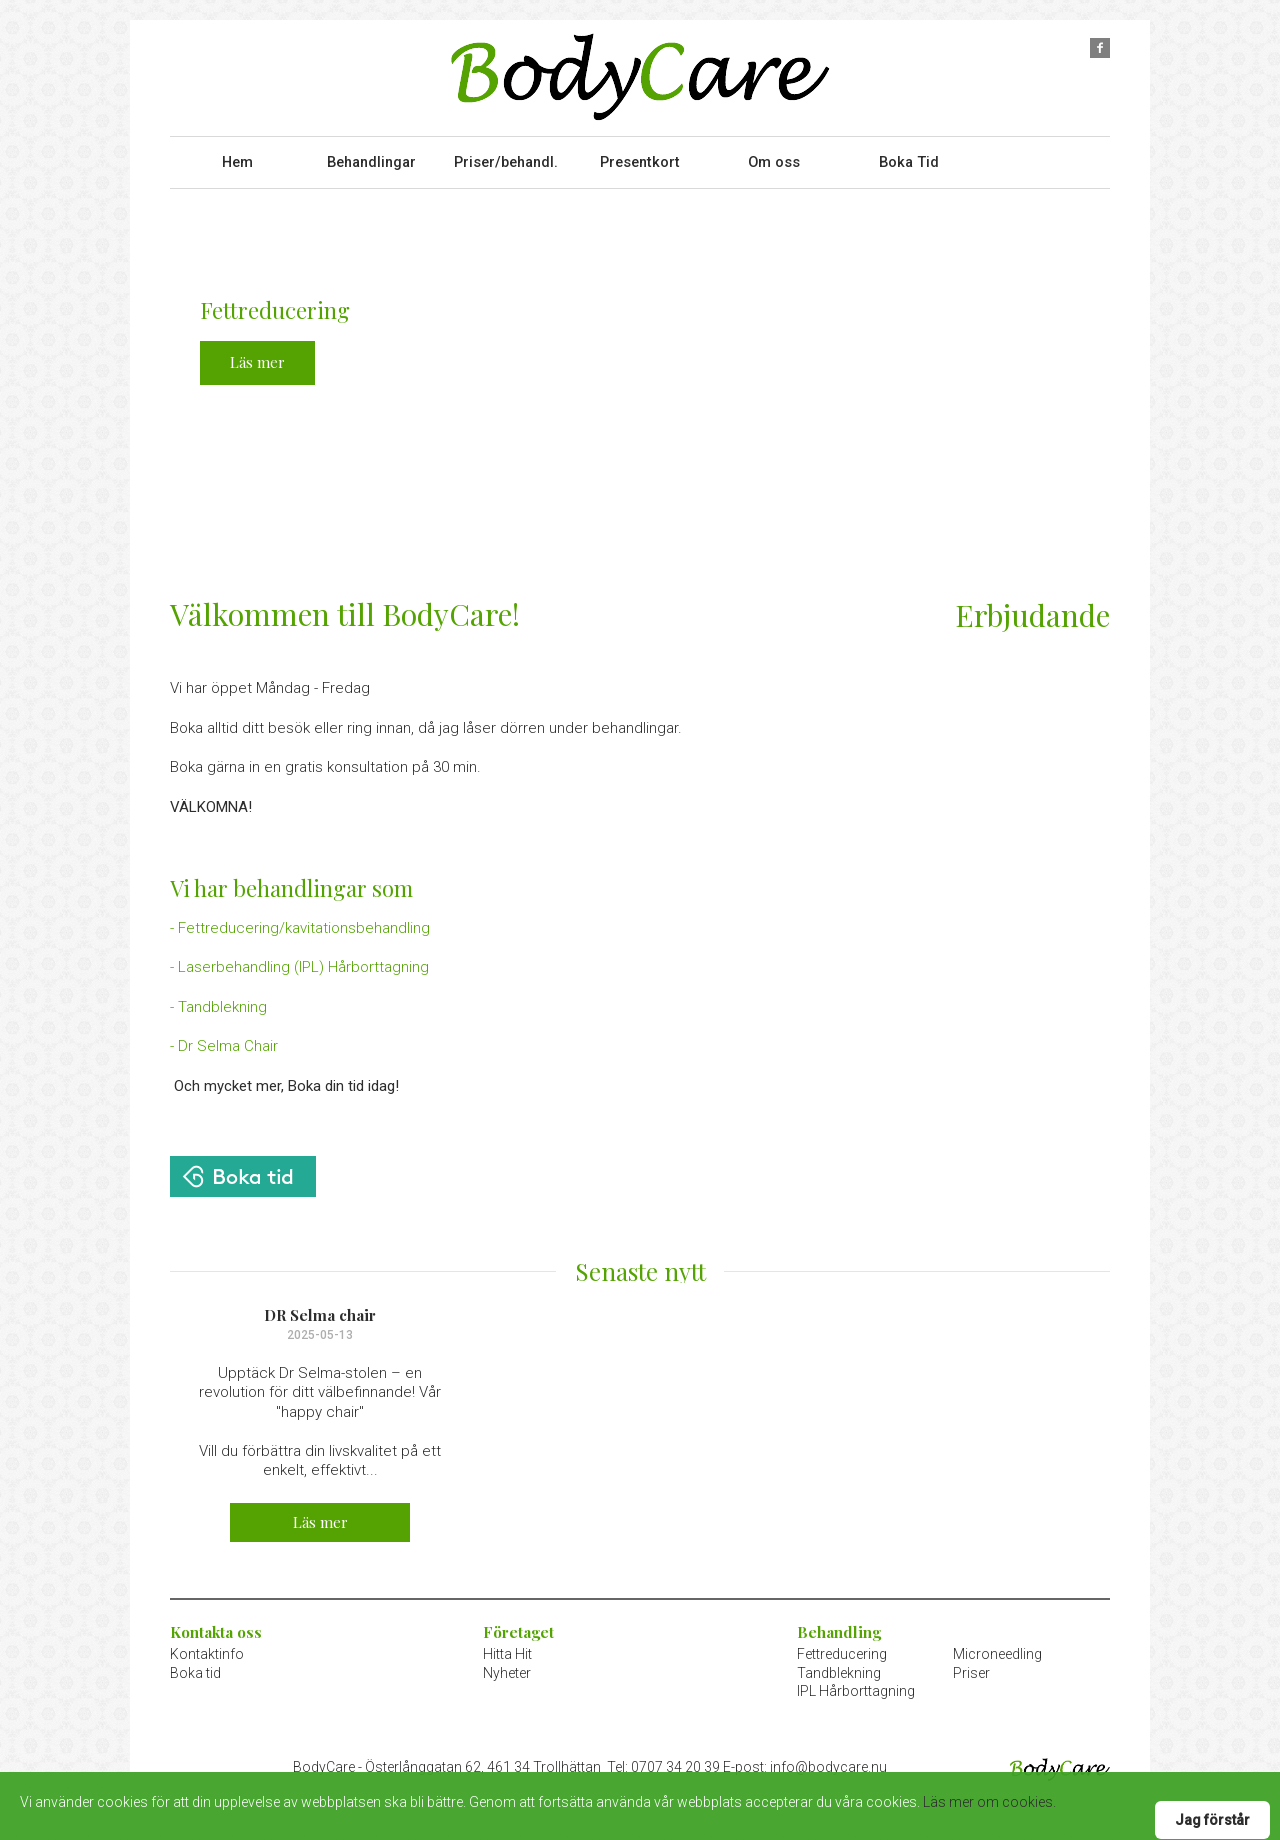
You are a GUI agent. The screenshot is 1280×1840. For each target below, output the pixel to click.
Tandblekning (839, 1666)
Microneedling (997, 1648)
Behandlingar (371, 159)
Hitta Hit (507, 1648)
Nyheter (507, 1666)
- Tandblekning (218, 1001)
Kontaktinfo (207, 1648)
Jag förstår (1212, 1820)
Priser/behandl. (505, 159)
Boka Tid (909, 159)
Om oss (774, 159)
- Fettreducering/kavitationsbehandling (300, 922)
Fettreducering (842, 1648)
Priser (971, 1666)
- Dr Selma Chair (224, 1040)
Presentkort (640, 159)
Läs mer (257, 356)
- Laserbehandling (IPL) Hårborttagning (299, 961)
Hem (237, 159)
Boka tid (195, 1666)
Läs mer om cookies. (989, 1802)
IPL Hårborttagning (856, 1684)
